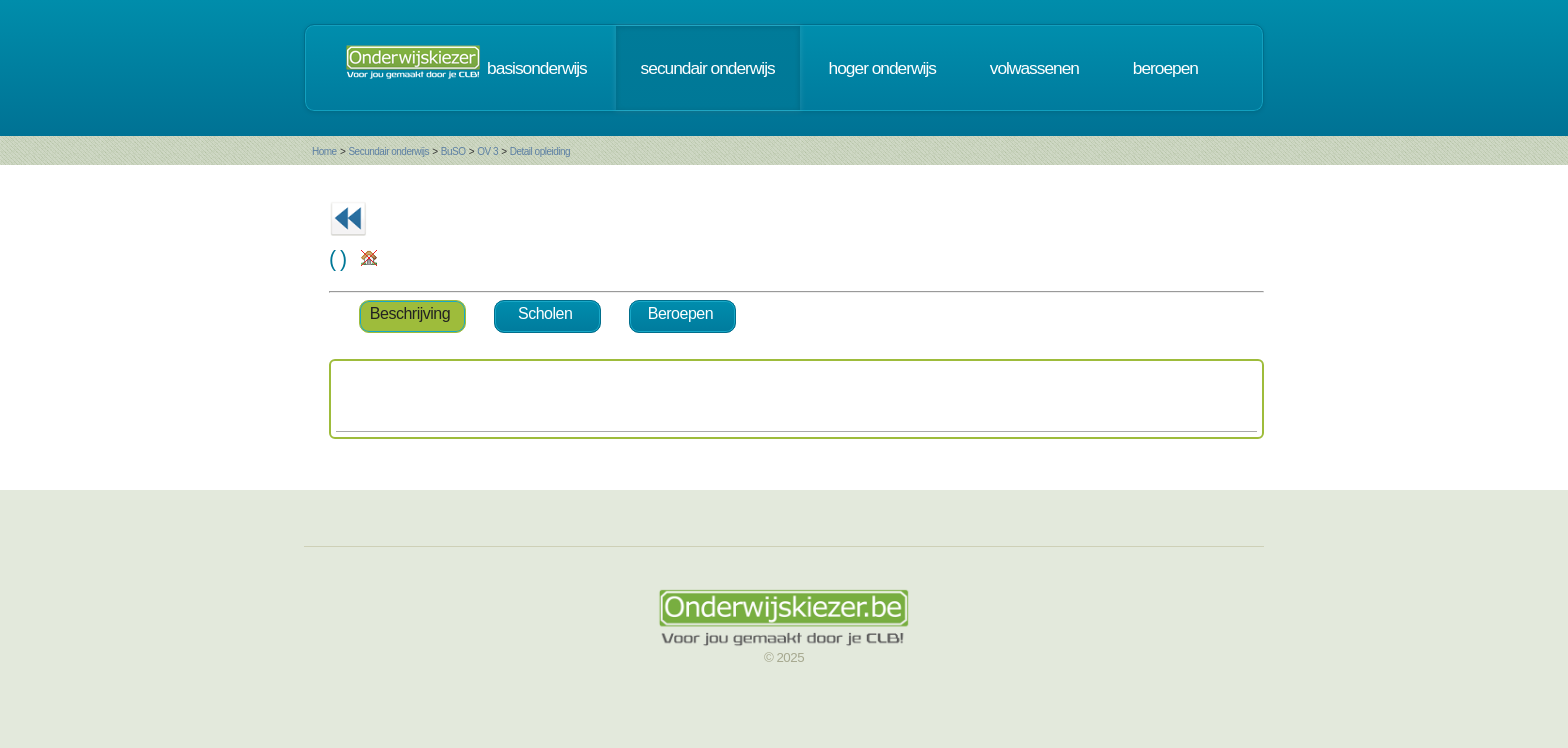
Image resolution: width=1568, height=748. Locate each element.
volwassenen (1034, 68)
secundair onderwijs (708, 68)
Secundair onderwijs (388, 151)
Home (324, 151)
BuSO (453, 151)
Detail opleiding (540, 151)
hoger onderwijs (882, 68)
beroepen (1165, 68)
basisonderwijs (537, 68)
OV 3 (487, 151)
